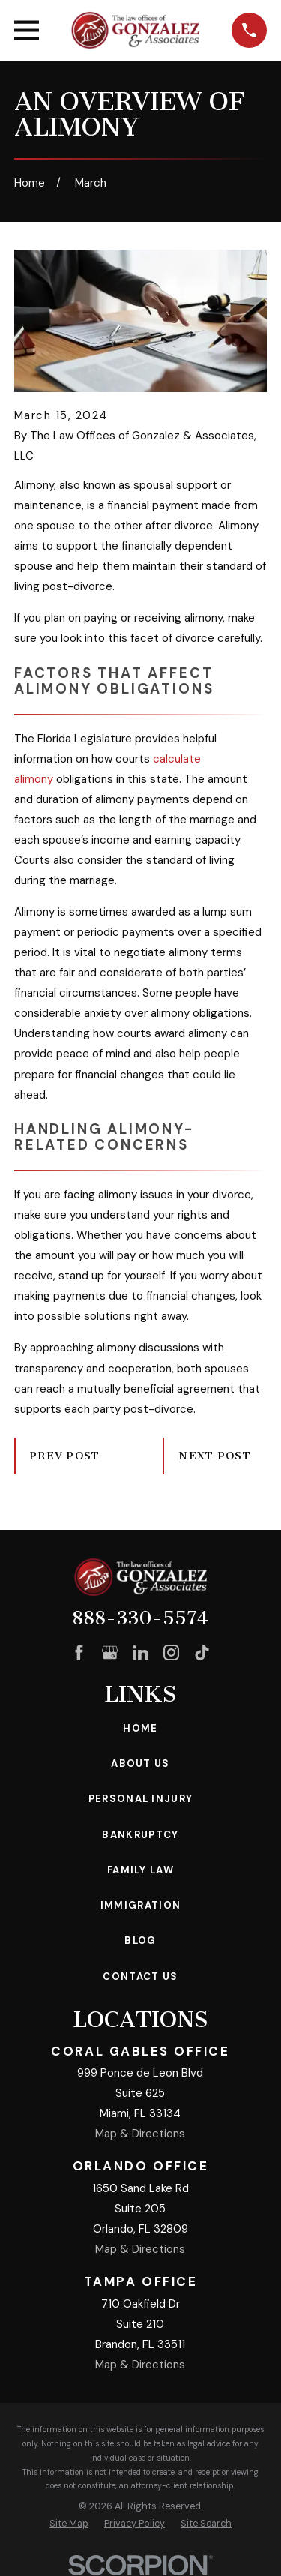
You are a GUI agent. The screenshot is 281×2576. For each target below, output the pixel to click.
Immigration (140, 1905)
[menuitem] (68, 2524)
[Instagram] (171, 1652)
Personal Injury (140, 1798)
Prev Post (65, 1456)
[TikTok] (202, 1652)
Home (140, 1728)
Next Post (214, 1456)
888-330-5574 (140, 1618)
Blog (140, 1940)
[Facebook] (79, 1652)
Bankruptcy (140, 1834)
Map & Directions (140, 2133)
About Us (140, 1763)
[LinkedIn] (140, 1652)
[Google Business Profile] (110, 1652)
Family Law (140, 1870)
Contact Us (140, 1976)
